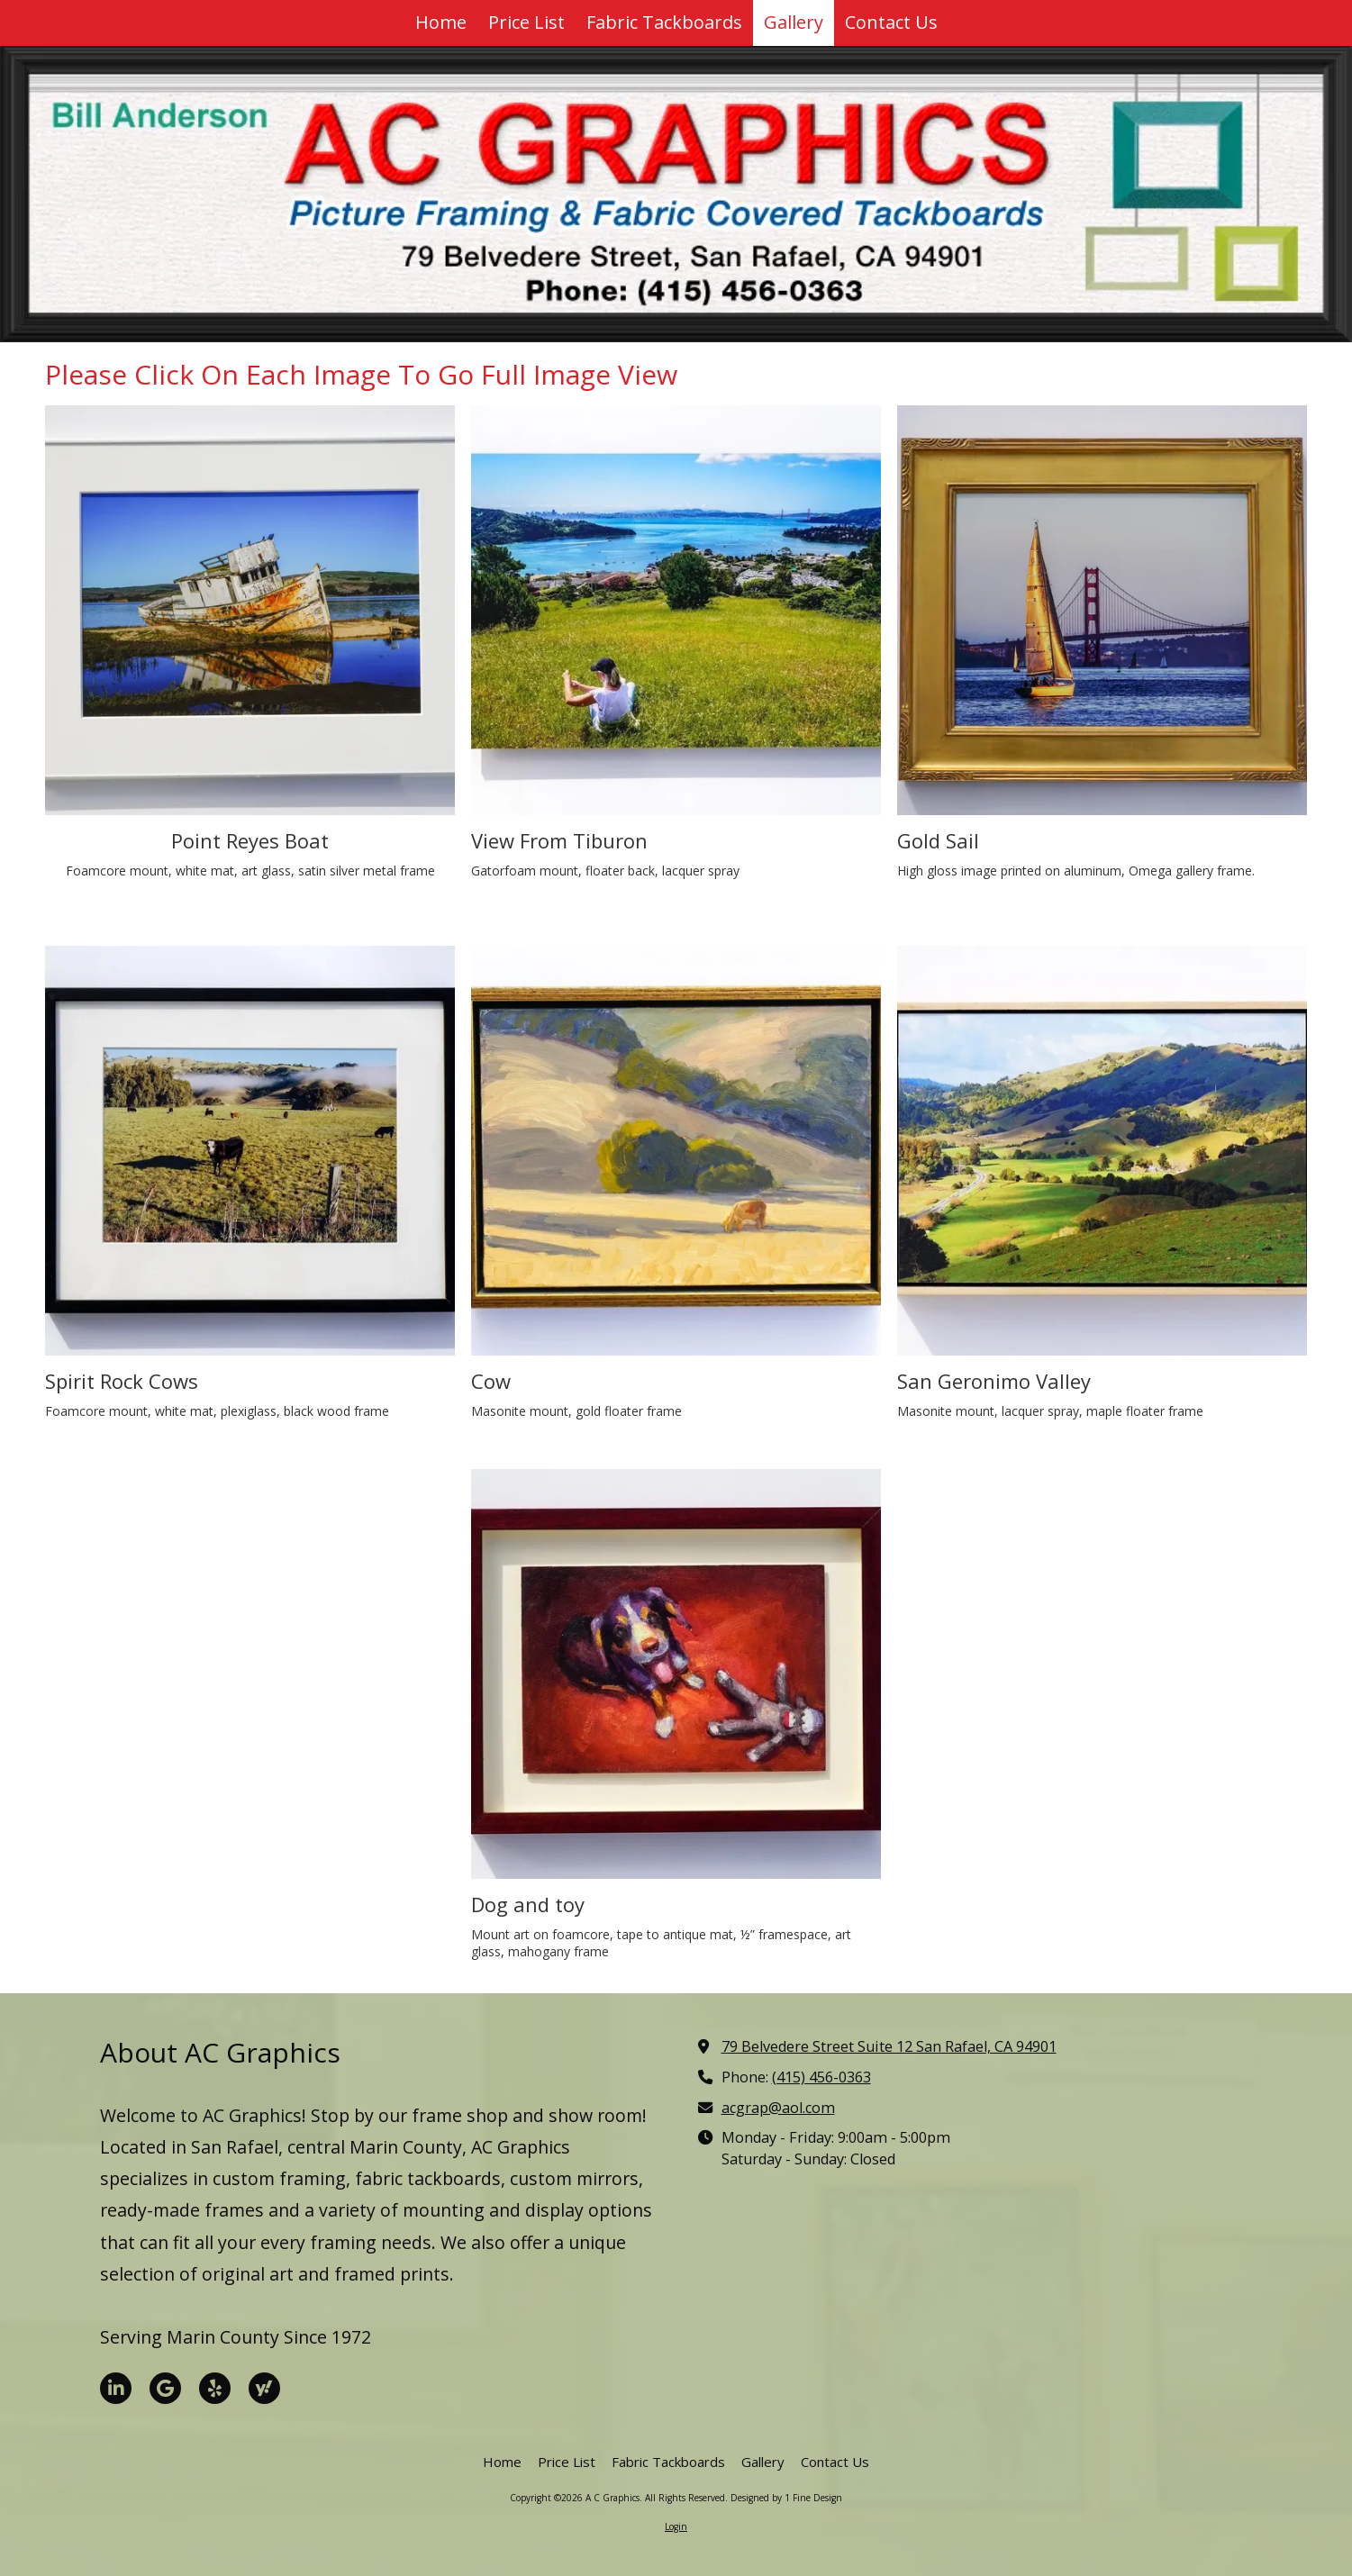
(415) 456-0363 (821, 2077)
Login (676, 2526)
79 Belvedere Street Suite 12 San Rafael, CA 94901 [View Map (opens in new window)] (889, 2046)
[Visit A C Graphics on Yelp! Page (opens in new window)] (215, 2388)
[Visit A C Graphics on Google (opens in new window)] (165, 2388)
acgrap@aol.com (778, 2108)
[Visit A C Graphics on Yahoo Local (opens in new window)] (264, 2388)
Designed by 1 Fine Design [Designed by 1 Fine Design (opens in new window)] (786, 2497)
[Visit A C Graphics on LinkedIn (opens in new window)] (116, 2388)
